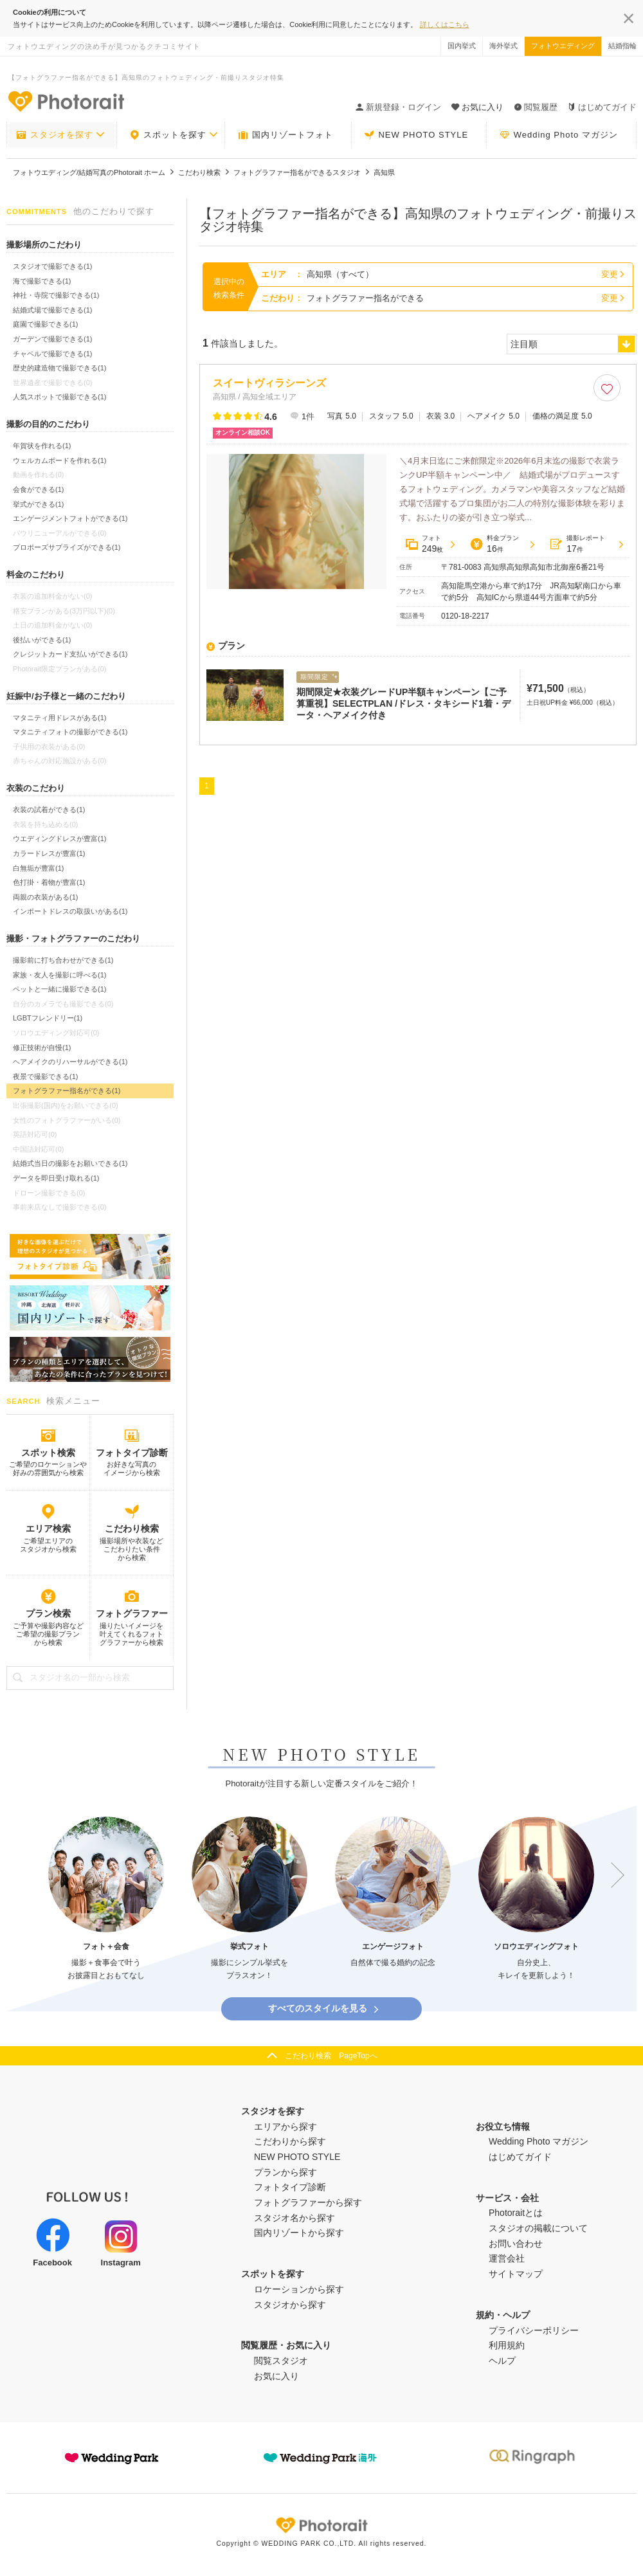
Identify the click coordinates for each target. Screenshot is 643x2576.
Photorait (321, 2525)
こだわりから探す (290, 2141)
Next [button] (611, 1875)
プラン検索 (48, 1613)
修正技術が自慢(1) (42, 1047)
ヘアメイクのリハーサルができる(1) (70, 1062)
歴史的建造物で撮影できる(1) (59, 368)
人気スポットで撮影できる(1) (59, 397)
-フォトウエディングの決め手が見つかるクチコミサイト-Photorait (65, 101)
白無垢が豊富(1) (38, 868)
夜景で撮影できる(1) (45, 1076)
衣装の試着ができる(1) (49, 809)
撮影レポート (577, 544)
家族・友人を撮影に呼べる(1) (59, 975)
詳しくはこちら (444, 24)
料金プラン (494, 544)
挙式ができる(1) (38, 504)
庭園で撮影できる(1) (45, 324)
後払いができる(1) (42, 640)
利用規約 (507, 2345)
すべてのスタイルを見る (324, 2008)
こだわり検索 (132, 1528)
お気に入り (276, 2376)
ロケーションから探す (299, 2289)
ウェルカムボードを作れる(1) (59, 460)
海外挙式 (503, 46)
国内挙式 (462, 46)
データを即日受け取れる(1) (56, 1178)
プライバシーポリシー (534, 2330)
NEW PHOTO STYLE (416, 135)
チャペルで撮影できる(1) (52, 354)
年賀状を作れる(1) (42, 445)
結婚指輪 (622, 46)
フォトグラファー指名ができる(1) (66, 1090)
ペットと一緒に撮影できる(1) (59, 989)
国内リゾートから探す (299, 2232)
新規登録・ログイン (398, 107)
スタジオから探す (290, 2304)
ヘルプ (502, 2360)
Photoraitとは (516, 2213)
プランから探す (285, 2172)
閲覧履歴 (535, 107)
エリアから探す (285, 2126)
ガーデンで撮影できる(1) (52, 339)
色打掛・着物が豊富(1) (49, 882)
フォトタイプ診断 (132, 1452)
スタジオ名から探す (294, 2218)
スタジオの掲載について (538, 2228)
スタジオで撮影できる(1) (52, 266)
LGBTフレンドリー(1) (47, 1018)
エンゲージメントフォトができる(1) (70, 518)
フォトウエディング (563, 46)
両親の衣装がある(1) (45, 897)
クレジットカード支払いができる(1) (70, 654)
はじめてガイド (602, 107)
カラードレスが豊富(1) (49, 853)
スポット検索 (48, 1452)
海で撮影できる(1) (42, 281)
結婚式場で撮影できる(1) (52, 310)
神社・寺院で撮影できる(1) (56, 295)
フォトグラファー (132, 1613)
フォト (424, 544)
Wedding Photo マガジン (559, 135)
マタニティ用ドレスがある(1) (59, 717)
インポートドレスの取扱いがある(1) (70, 911)
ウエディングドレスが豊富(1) (59, 838)
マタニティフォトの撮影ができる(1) (70, 732)
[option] (106, 1899)
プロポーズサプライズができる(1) (66, 547)
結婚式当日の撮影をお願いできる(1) (70, 1163)
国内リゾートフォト (285, 135)
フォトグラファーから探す (308, 2202)
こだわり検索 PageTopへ (331, 2055)
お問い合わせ (516, 2243)
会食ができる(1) (38, 489)
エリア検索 (48, 1528)
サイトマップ (516, 2274)
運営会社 (507, 2258)
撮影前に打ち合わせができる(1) (63, 960)
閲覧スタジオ (281, 2360)
